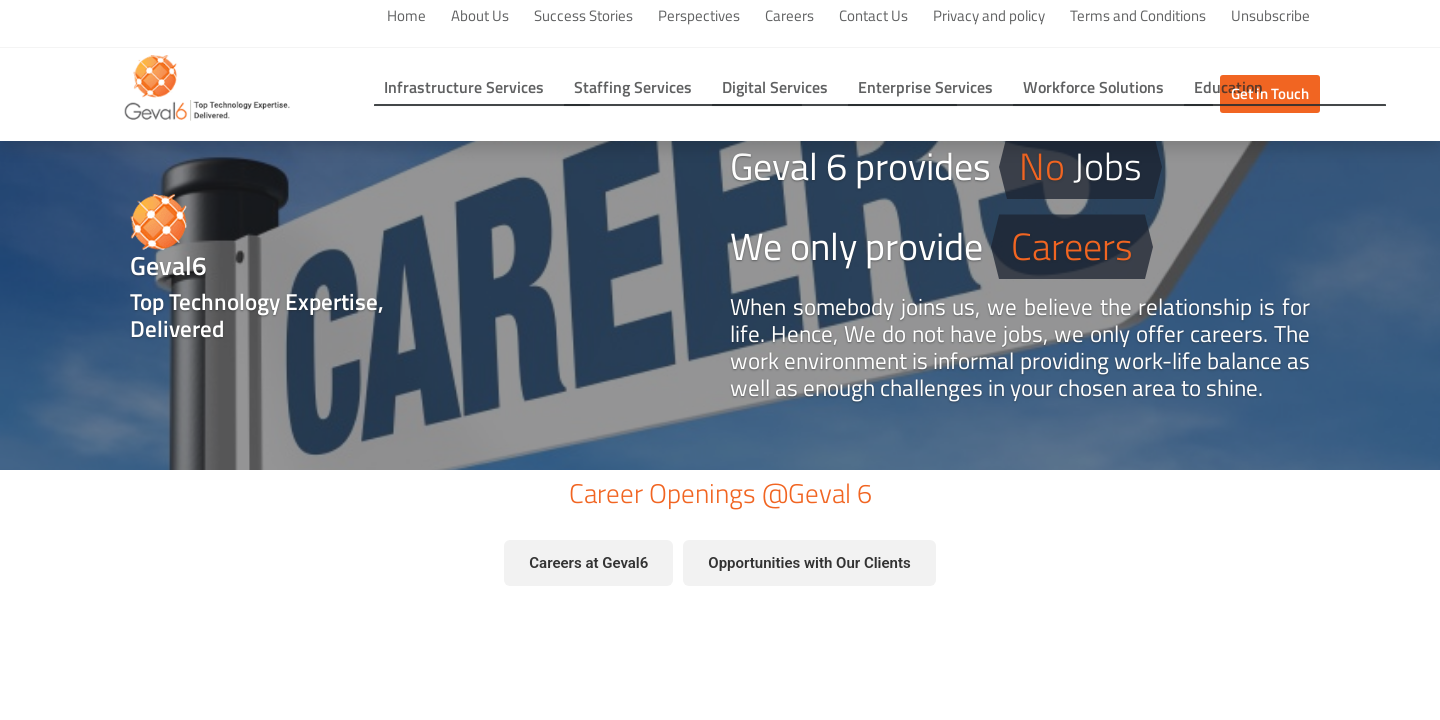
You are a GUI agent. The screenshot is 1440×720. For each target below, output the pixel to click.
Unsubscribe (1270, 16)
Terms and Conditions (1138, 16)
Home (406, 16)
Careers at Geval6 (588, 563)
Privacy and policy (989, 16)
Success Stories (583, 16)
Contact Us (873, 16)
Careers (789, 16)
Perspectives (699, 16)
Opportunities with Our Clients (809, 563)
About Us (480, 16)
